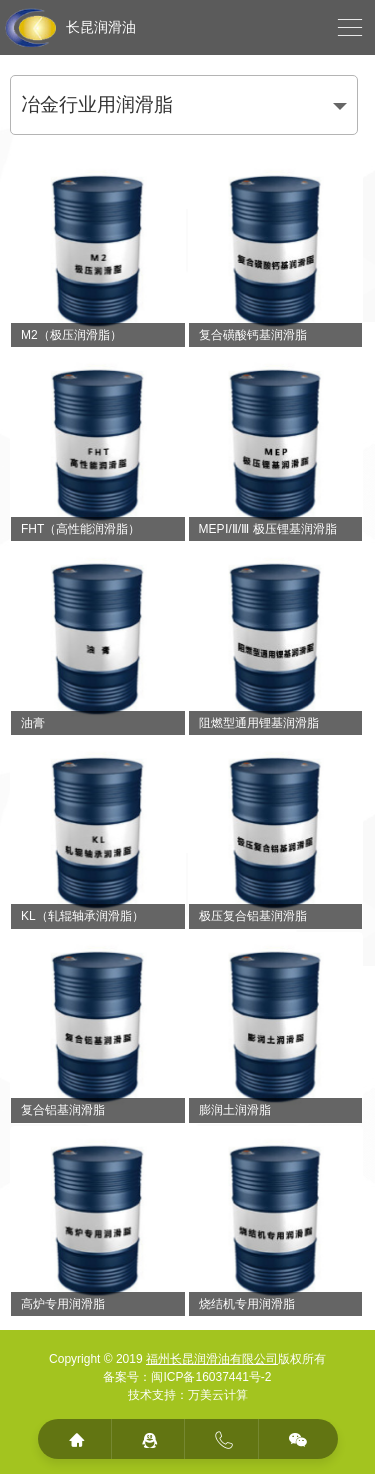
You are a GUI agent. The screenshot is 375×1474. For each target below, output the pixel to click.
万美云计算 (218, 1395)
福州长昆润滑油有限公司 (212, 1359)
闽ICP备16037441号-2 (211, 1377)
